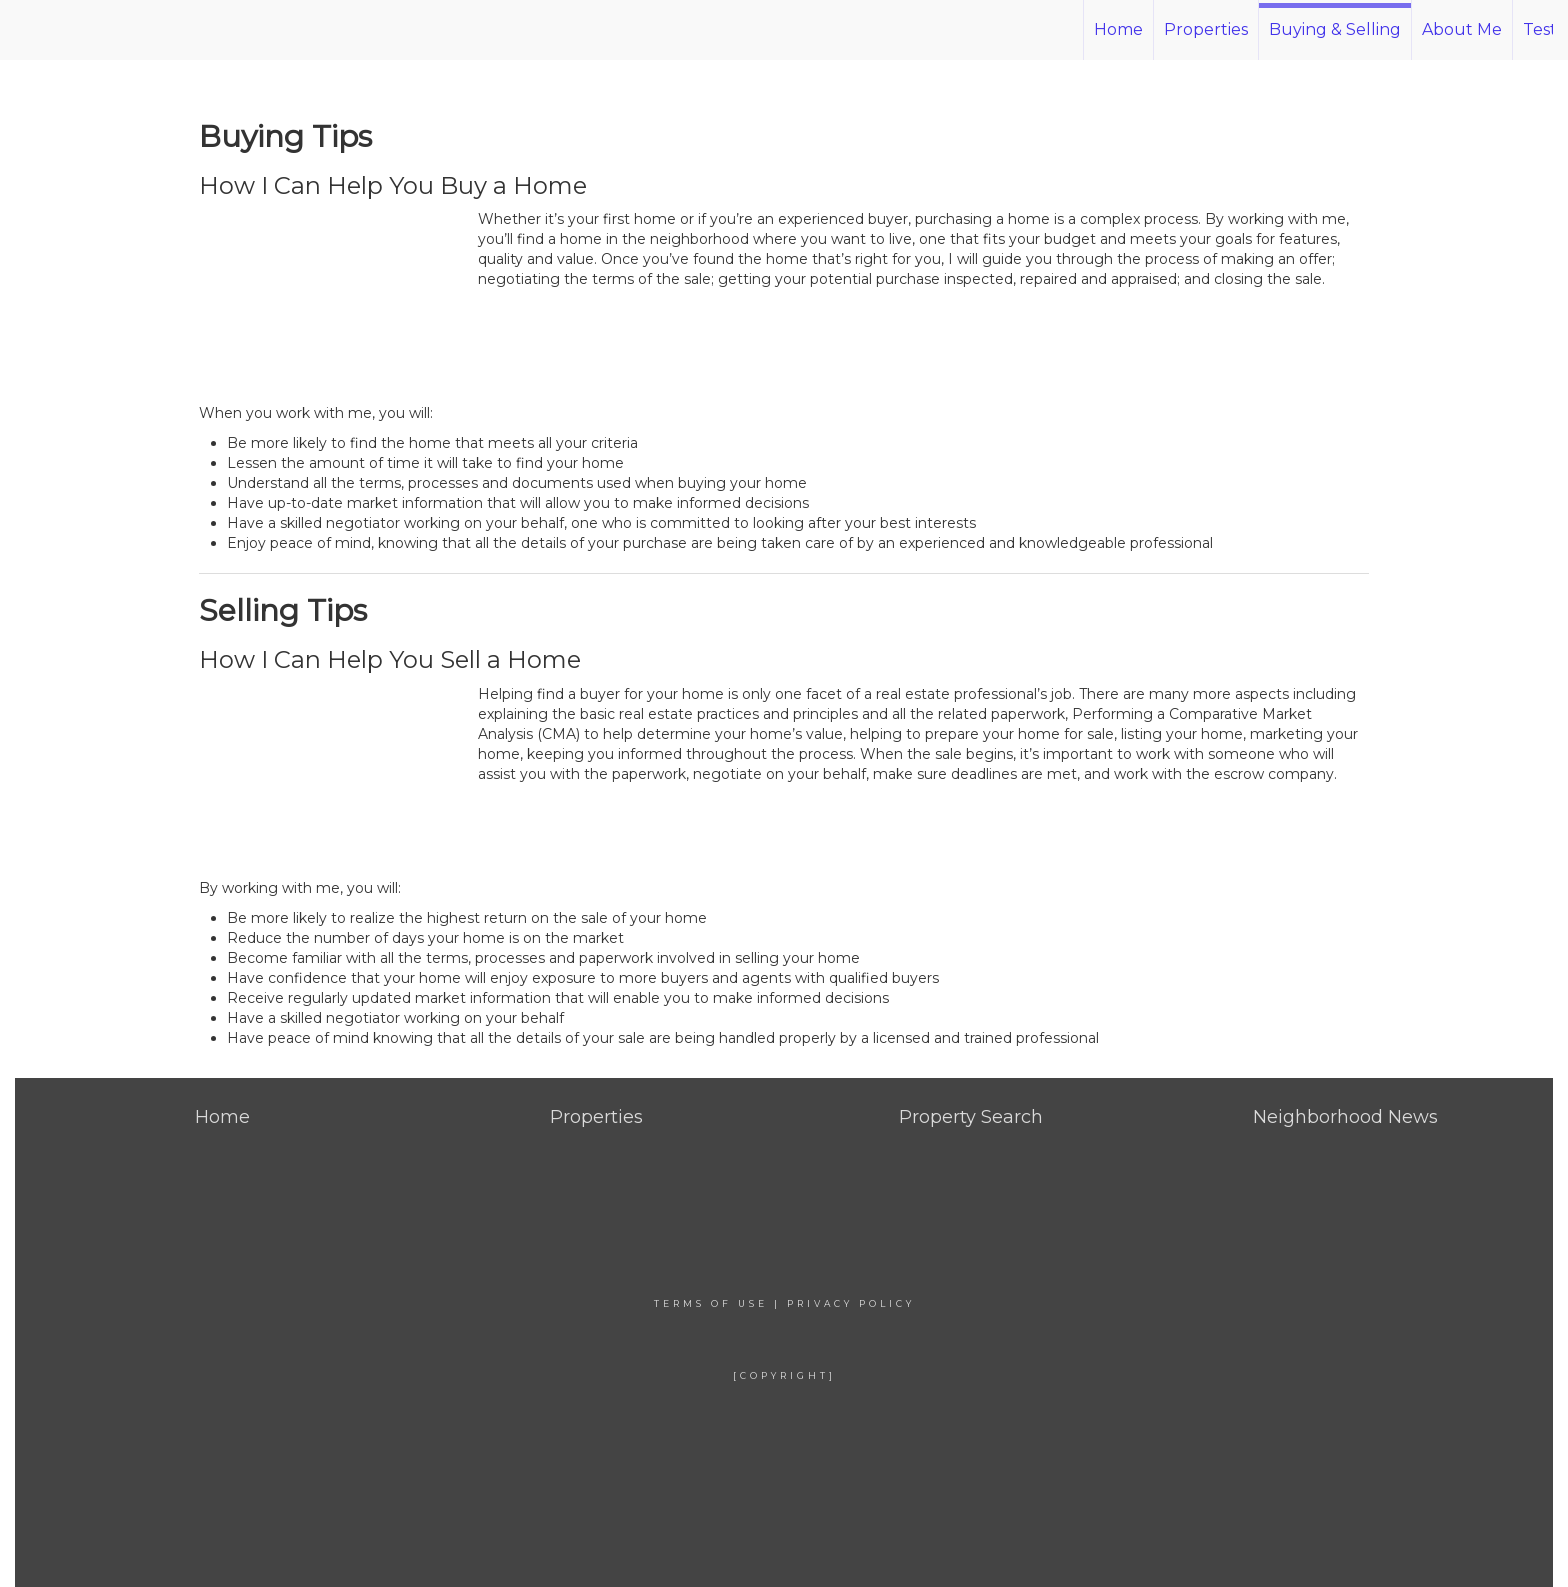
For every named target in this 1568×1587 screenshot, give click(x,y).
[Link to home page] (135, 30)
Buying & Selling (1335, 29)
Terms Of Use (711, 1303)
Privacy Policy (851, 1303)
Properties (1206, 29)
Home (1118, 29)
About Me (1462, 29)
